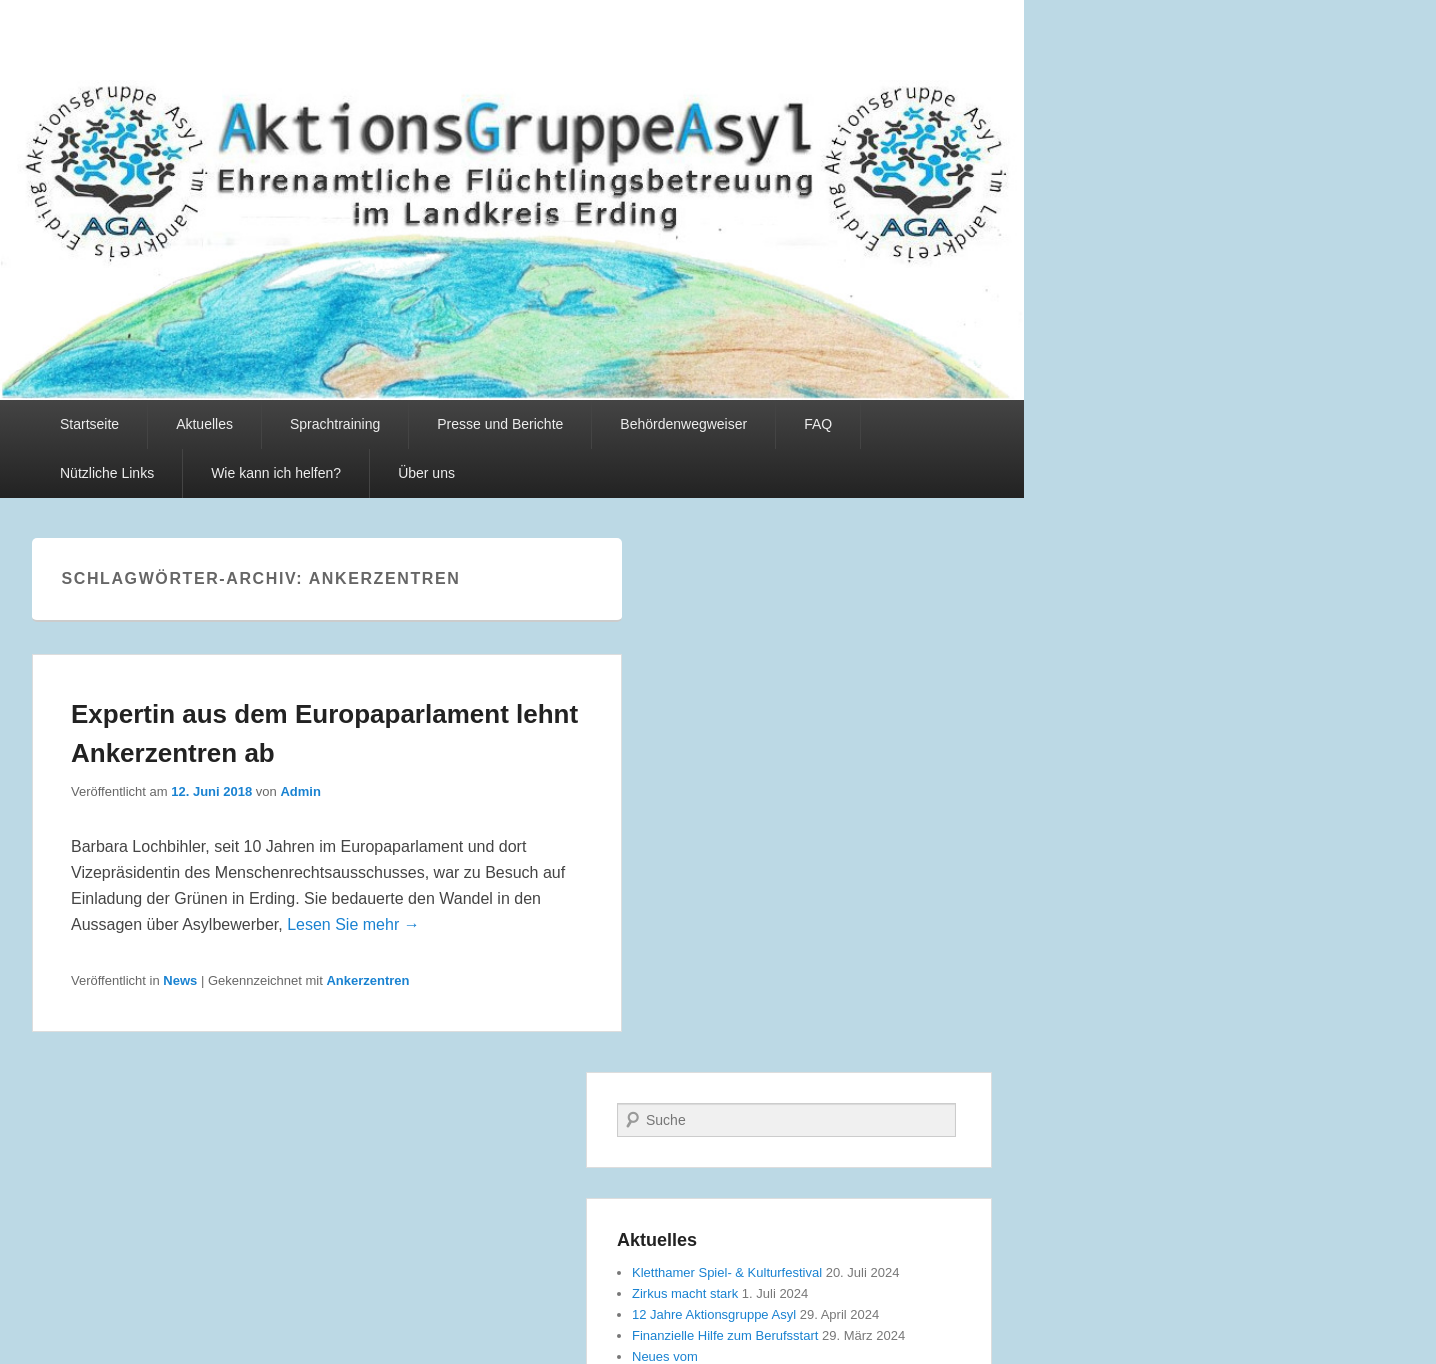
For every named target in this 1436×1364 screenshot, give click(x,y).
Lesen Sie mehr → (353, 924)
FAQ (818, 424)
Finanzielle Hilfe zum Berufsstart (725, 1335)
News (180, 980)
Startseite (89, 424)
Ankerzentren (367, 980)
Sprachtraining (335, 424)
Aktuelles (204, 424)
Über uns (426, 473)
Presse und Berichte (500, 424)
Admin (300, 791)
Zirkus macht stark (685, 1293)
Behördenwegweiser (683, 424)
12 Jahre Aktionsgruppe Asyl (714, 1314)
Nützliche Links (107, 473)
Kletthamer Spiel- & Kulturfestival (727, 1272)
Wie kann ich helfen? (276, 473)
